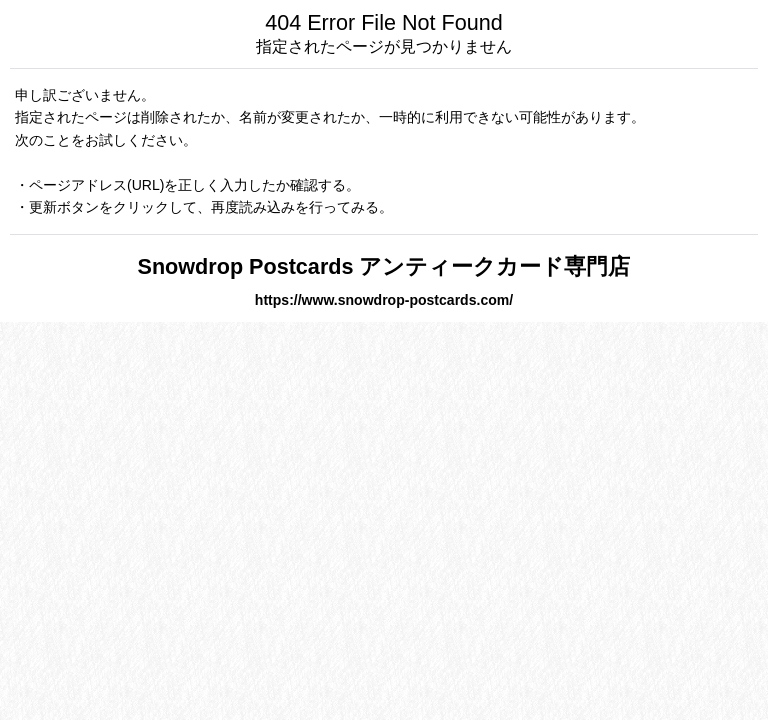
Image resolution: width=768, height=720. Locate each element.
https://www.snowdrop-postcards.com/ (384, 300)
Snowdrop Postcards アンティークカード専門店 (384, 266)
